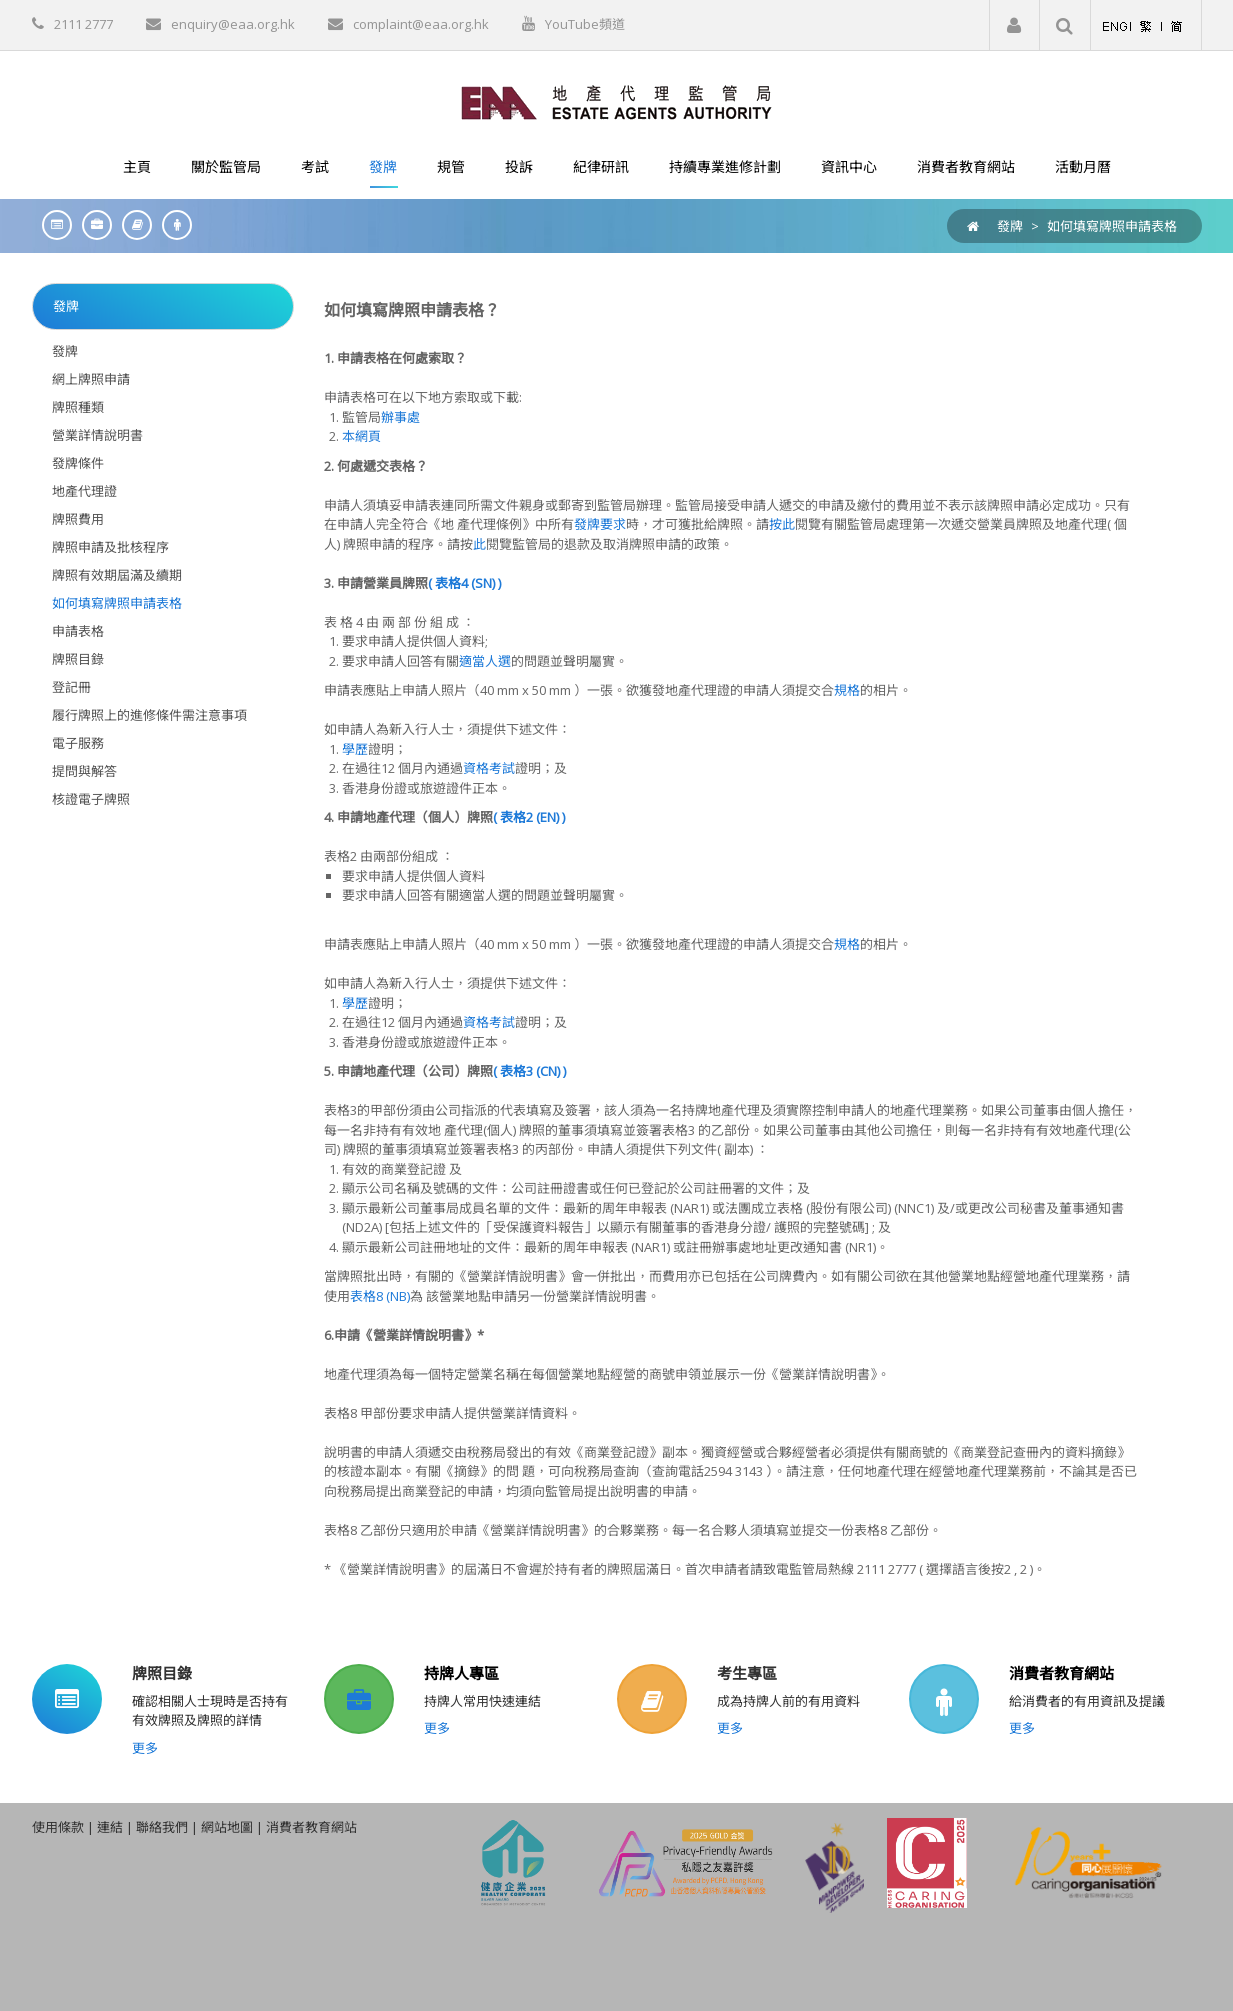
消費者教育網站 (1061, 1673)
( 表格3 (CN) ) (529, 1071)
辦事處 (400, 417)
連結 (110, 1827)
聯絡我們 (162, 1827)
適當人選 (485, 661)
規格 (847, 690)
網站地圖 (227, 1827)
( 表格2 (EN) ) (529, 817)
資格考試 (489, 768)
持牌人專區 (461, 1673)
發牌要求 (600, 524)
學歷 (355, 749)
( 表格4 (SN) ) (464, 583)
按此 (782, 524)
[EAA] (616, 101)
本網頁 (361, 436)
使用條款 (58, 1827)
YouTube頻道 (585, 24)
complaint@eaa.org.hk (421, 24)
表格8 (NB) (380, 1296)
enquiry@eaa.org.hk (233, 24)
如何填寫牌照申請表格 (1112, 226)
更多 (145, 1748)
